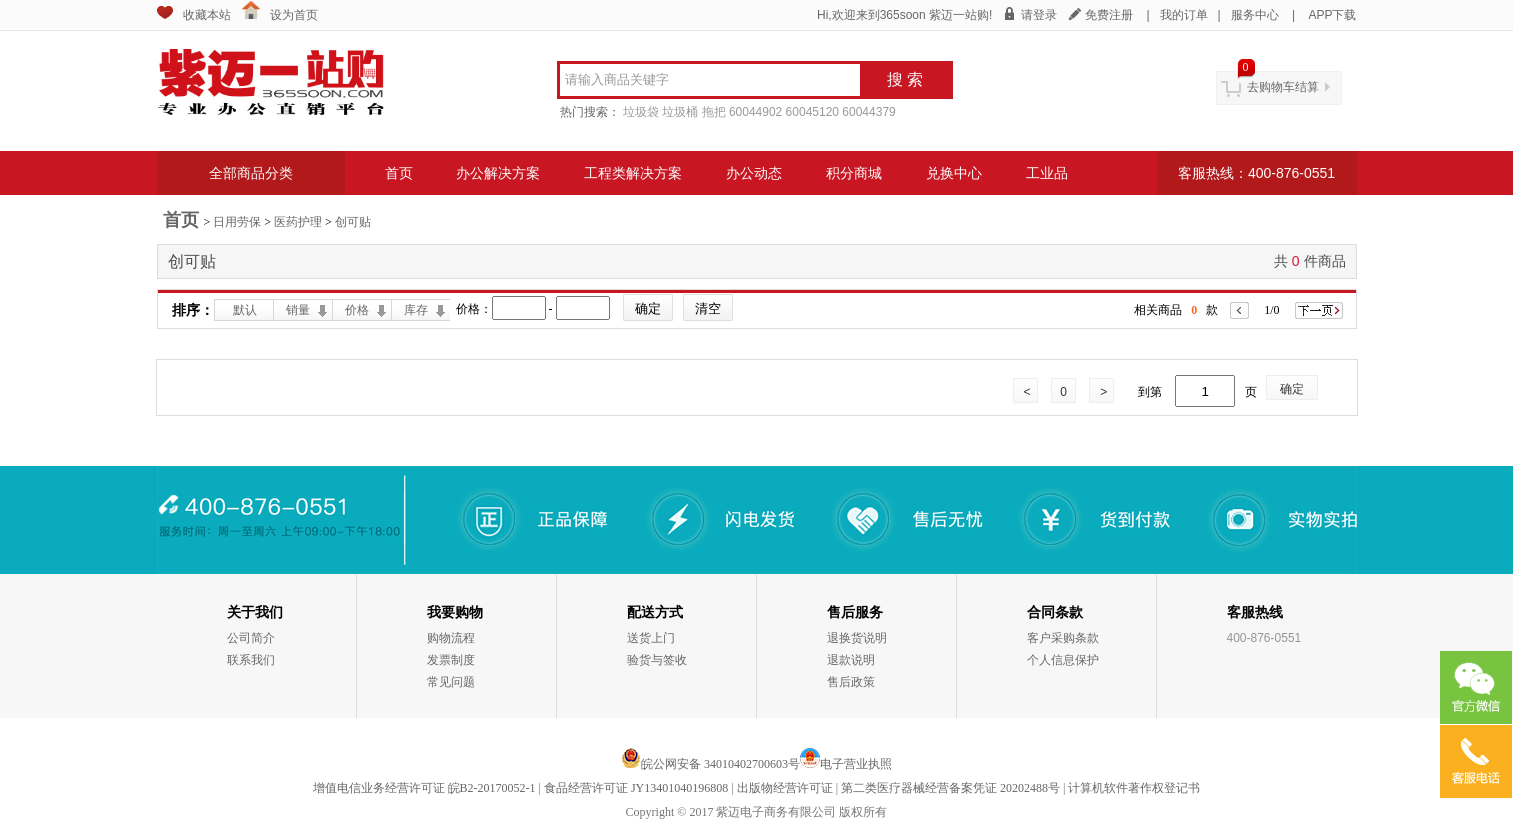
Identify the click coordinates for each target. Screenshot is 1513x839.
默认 (245, 310)
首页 (399, 173)
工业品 (1047, 173)
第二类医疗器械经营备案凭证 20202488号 (950, 788)
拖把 (714, 112)
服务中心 (1255, 15)
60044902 (755, 112)
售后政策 (851, 682)
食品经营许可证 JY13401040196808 (636, 788)
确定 (1292, 389)
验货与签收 (657, 660)
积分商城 (854, 173)
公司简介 (251, 638)
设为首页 (294, 15)
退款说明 (851, 660)
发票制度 (451, 660)
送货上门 (651, 638)
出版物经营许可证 (785, 788)
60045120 (812, 112)
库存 (416, 310)
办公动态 (754, 173)
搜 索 (905, 79)
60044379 (868, 112)
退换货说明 (857, 638)
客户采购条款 (1063, 638)
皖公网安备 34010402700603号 (710, 764)
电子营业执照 (856, 764)
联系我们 (251, 660)
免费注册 (1109, 15)
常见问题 (451, 682)
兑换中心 (954, 173)
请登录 (1039, 15)
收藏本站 (207, 15)
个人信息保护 (1063, 660)
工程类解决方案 (633, 173)
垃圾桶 (680, 112)
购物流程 (451, 638)
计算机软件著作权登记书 (1134, 788)
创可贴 (353, 222)
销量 (298, 310)
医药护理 (298, 222)
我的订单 (1184, 15)
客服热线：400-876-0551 (1256, 173)
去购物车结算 (1283, 87)
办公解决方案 (498, 173)
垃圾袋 (641, 112)
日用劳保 (237, 222)
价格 (357, 310)
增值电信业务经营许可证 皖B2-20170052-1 (424, 788)
